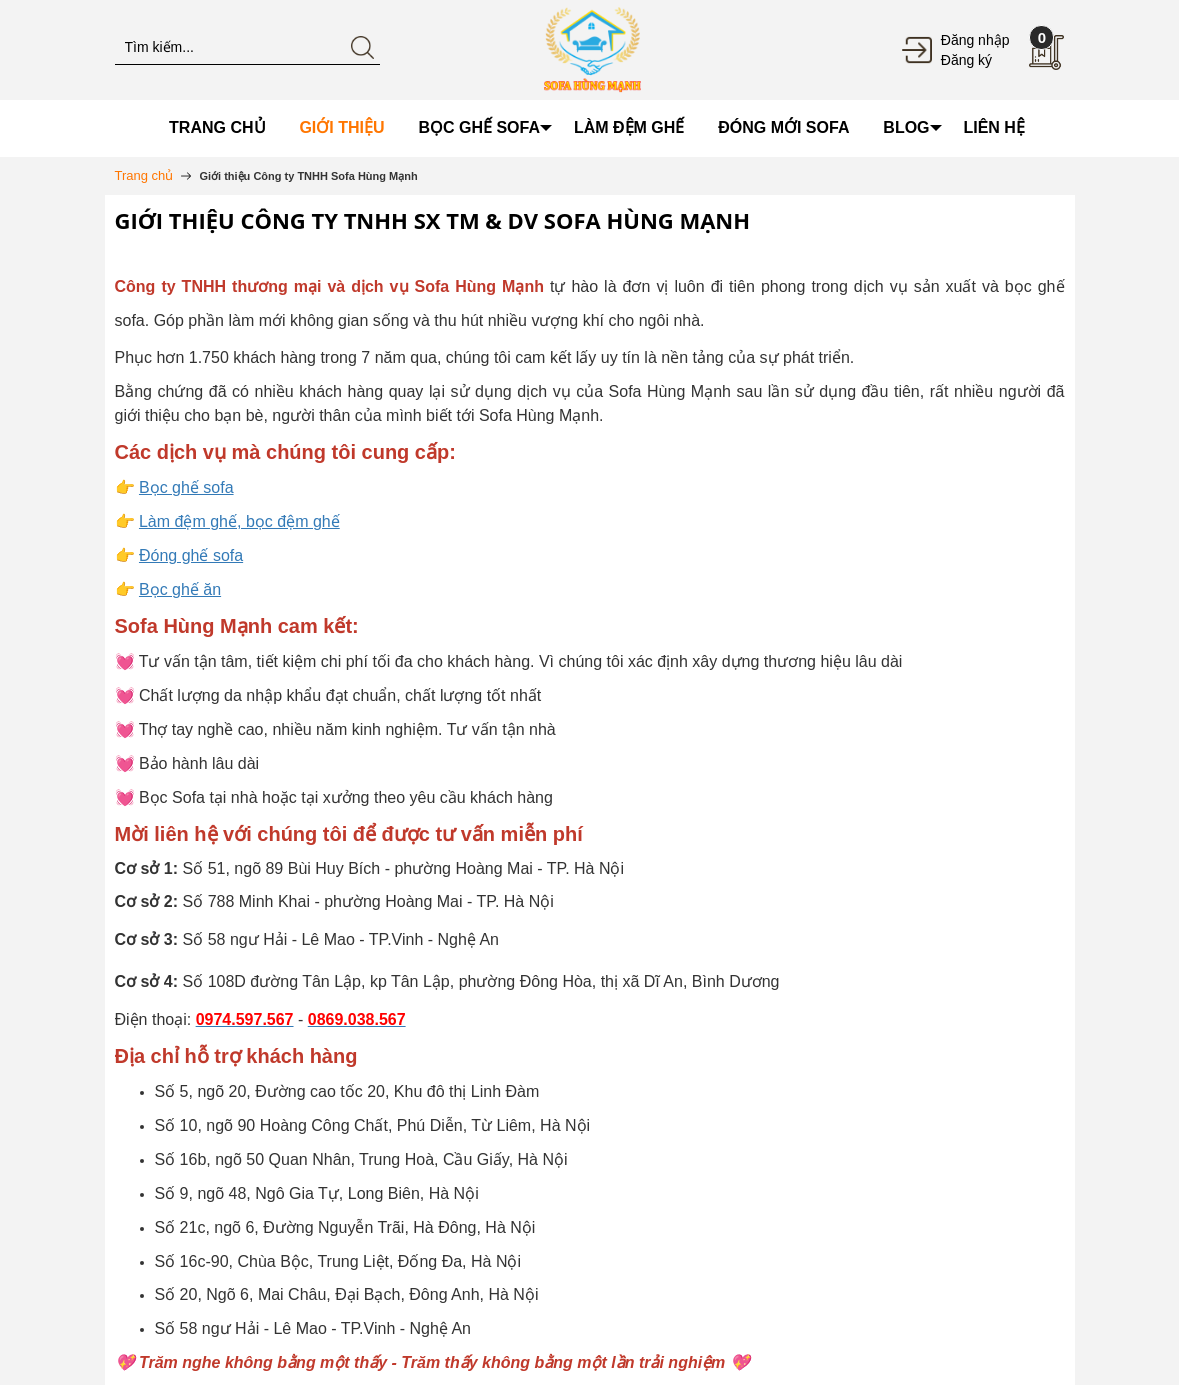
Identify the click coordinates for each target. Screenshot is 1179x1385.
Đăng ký (966, 60)
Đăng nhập (975, 40)
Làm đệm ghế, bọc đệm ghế (239, 521)
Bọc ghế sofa (186, 487)
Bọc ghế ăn (180, 589)
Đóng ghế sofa (191, 555)
